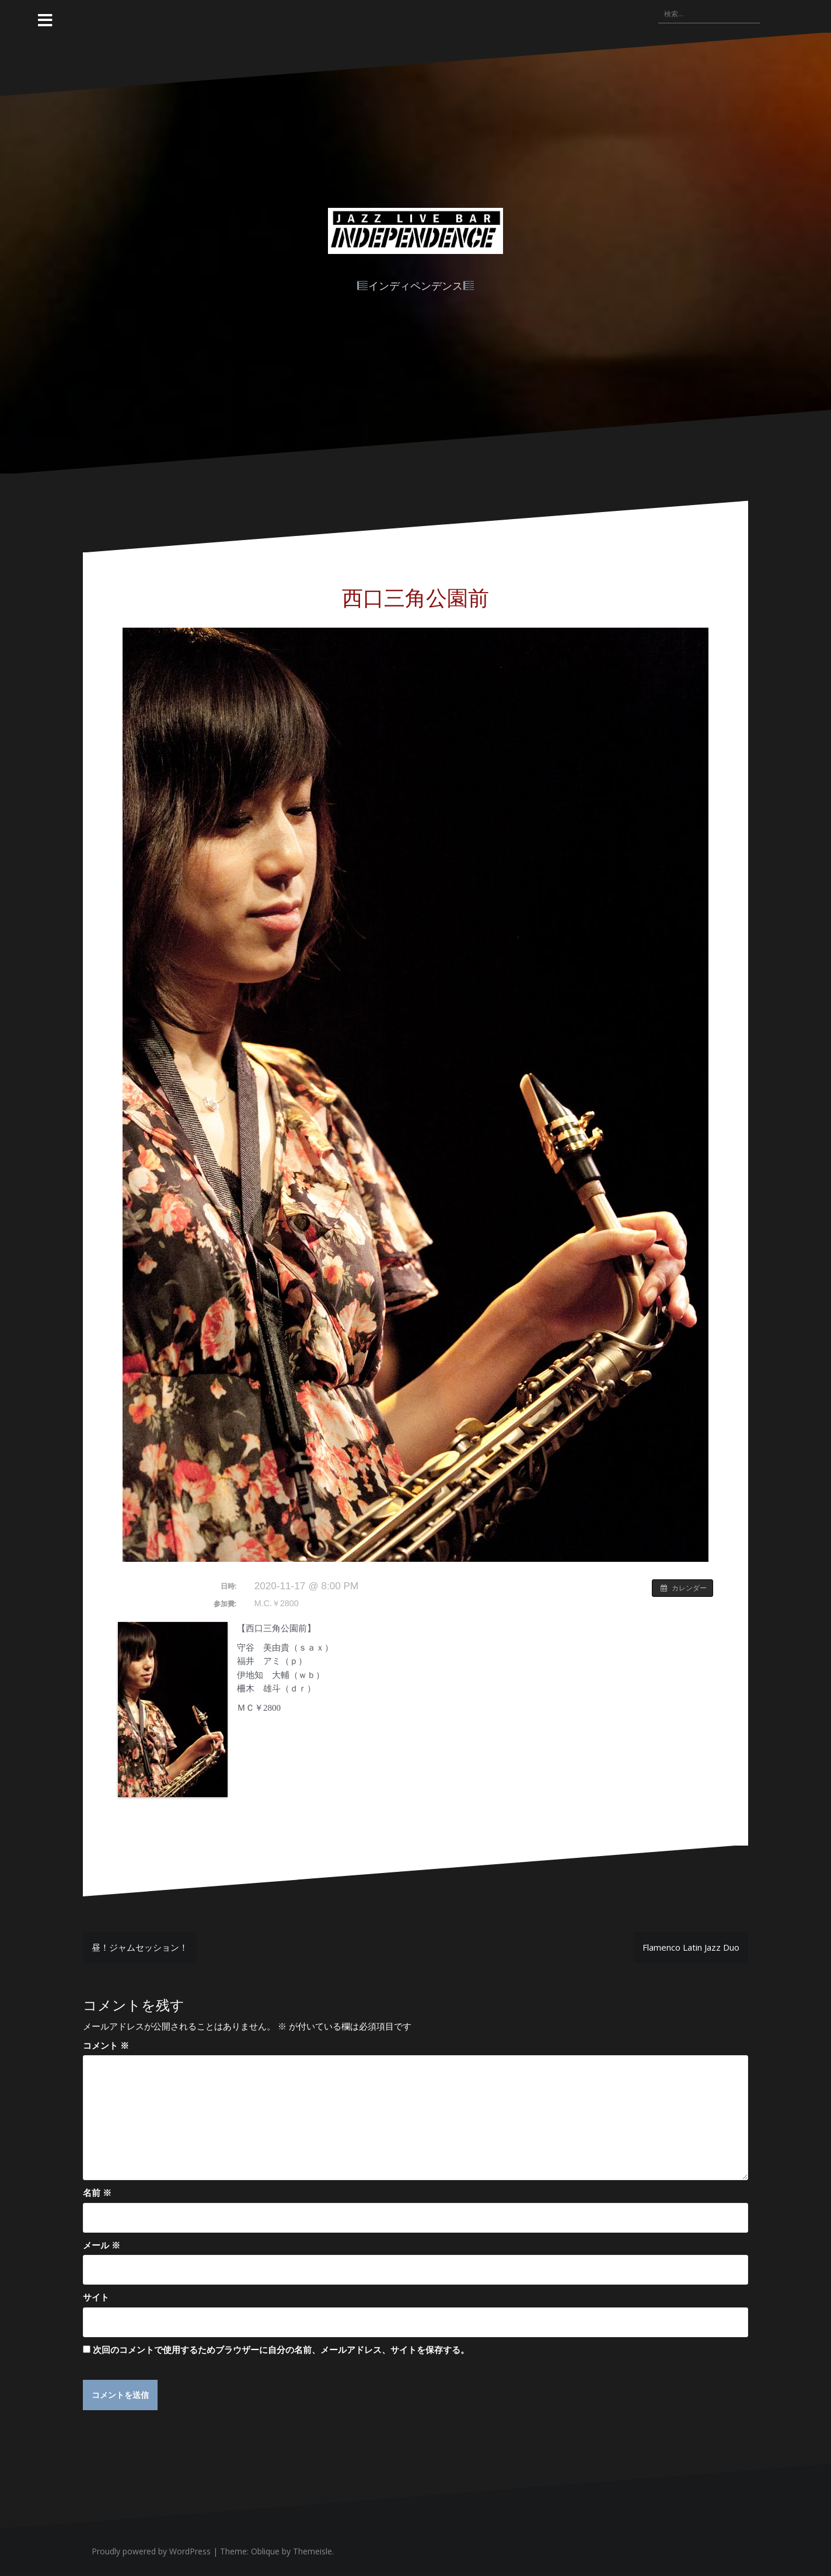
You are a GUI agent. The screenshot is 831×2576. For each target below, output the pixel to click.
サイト (96, 2297)
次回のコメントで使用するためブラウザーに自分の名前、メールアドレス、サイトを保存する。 (281, 2349)
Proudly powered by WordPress (151, 2551)
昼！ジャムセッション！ (140, 1947)
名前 (97, 2192)
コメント (106, 2045)
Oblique (265, 2551)
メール (101, 2245)
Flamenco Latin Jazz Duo (691, 1947)
